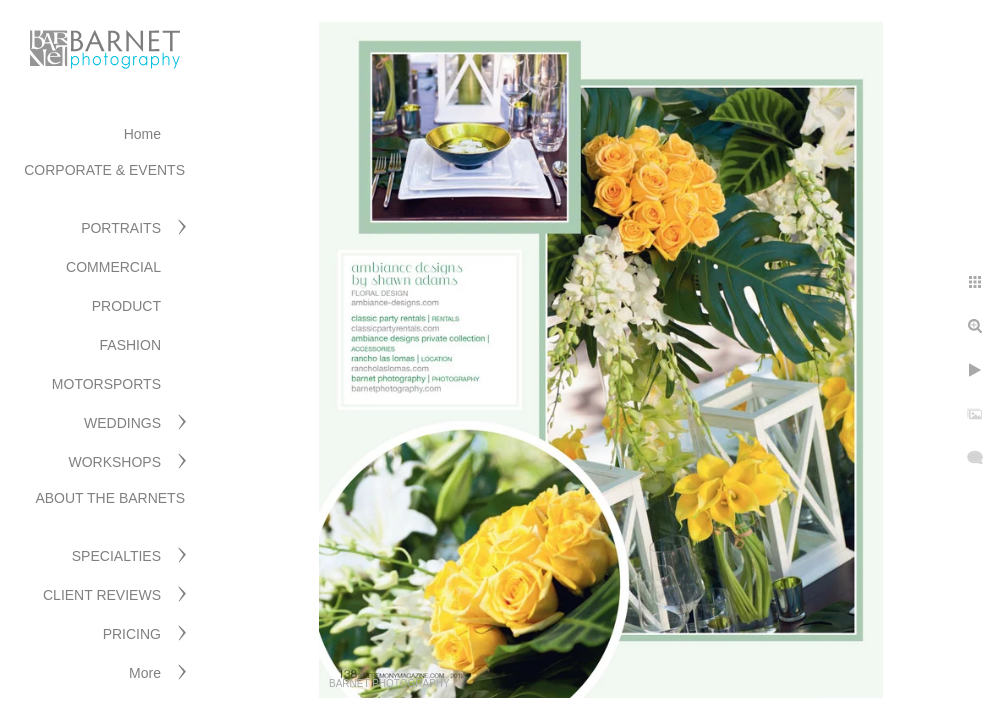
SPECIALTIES (116, 556)
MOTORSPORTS (106, 384)
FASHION (130, 345)
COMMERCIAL (113, 267)
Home (142, 134)
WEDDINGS (122, 423)
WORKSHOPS (114, 462)
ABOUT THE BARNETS (110, 498)
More (145, 673)
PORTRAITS (121, 228)
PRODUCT (126, 306)
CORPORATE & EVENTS (104, 170)
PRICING (132, 634)
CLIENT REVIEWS (102, 595)
